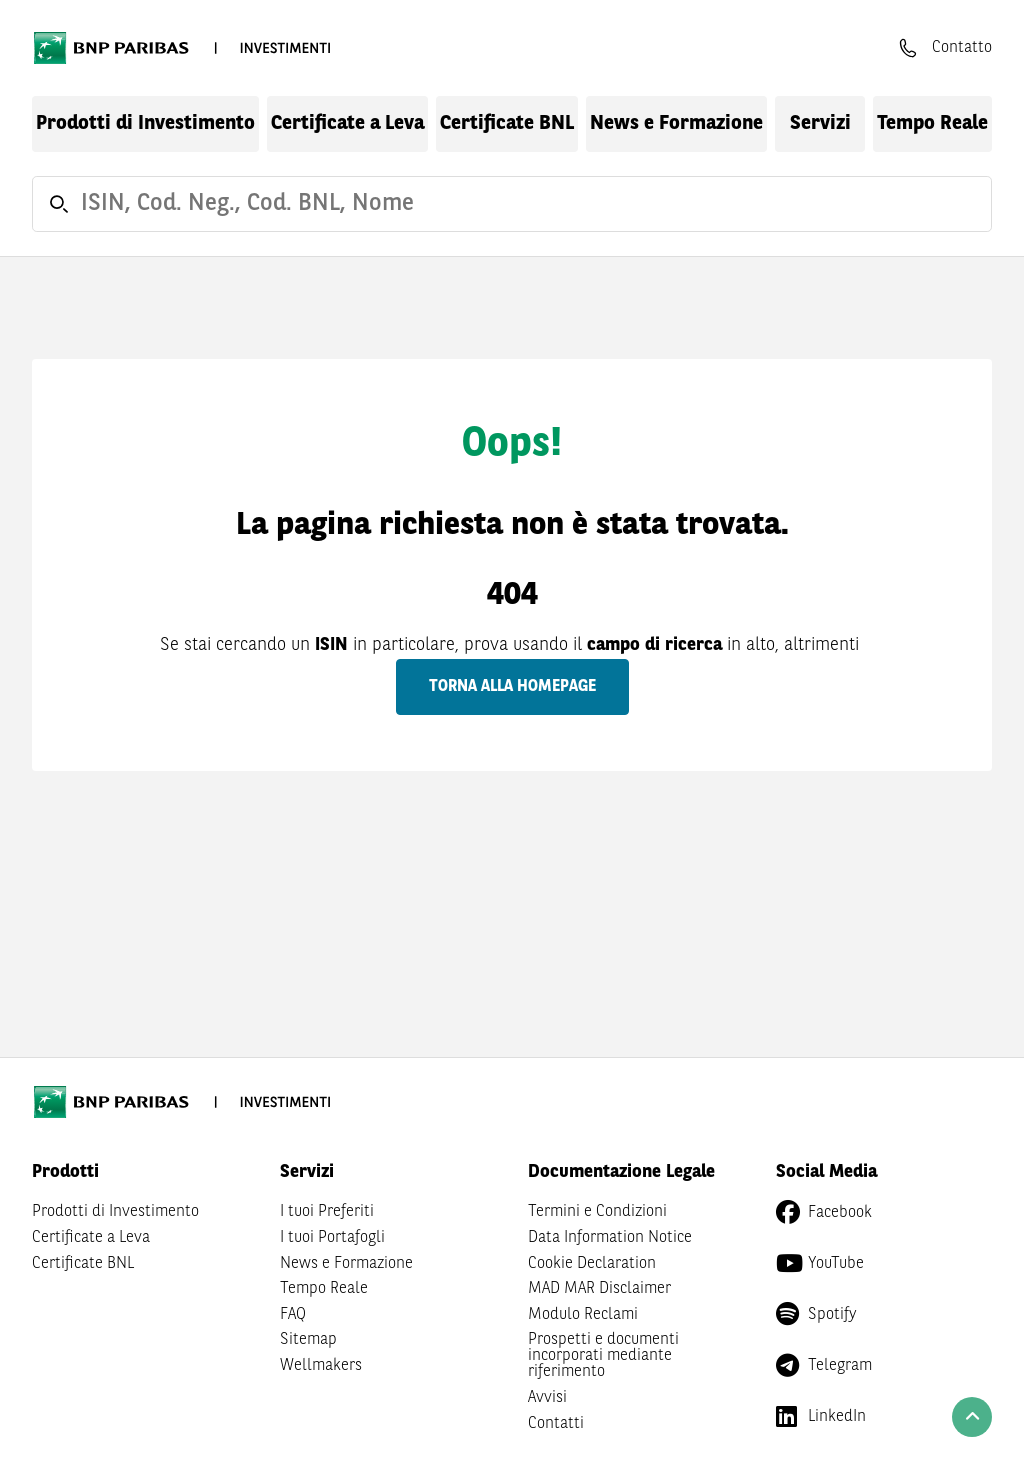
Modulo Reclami (583, 1315)
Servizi (820, 124)
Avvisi (547, 1398)
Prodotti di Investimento (145, 124)
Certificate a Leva (347, 124)
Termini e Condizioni (597, 1212)
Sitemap (308, 1340)
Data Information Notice (610, 1238)
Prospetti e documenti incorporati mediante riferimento (603, 1356)
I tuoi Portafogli (332, 1238)
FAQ (293, 1315)
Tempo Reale (932, 124)
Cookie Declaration (592, 1264)
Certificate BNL (507, 124)
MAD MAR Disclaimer (599, 1289)
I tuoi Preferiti (327, 1212)
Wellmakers (321, 1366)
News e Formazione (676, 124)
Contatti (556, 1424)
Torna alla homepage (512, 687)
